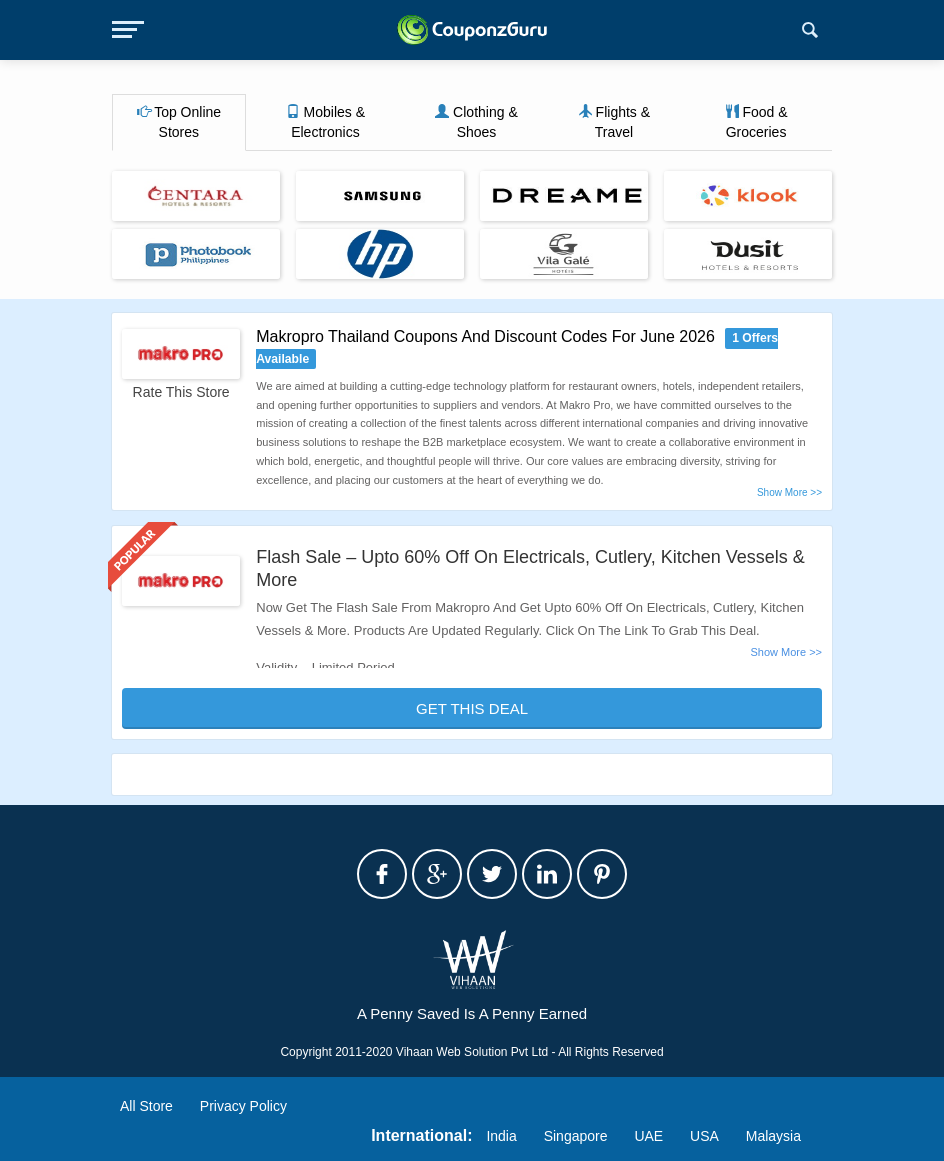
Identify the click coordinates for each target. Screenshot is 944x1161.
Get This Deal (472, 708)
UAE (648, 1136)
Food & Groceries (756, 122)
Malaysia (773, 1136)
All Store (146, 1106)
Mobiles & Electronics (325, 122)
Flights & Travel (614, 122)
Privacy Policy (243, 1106)
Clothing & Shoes (476, 122)
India (501, 1136)
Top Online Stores (179, 122)
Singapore (576, 1136)
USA (704, 1136)
